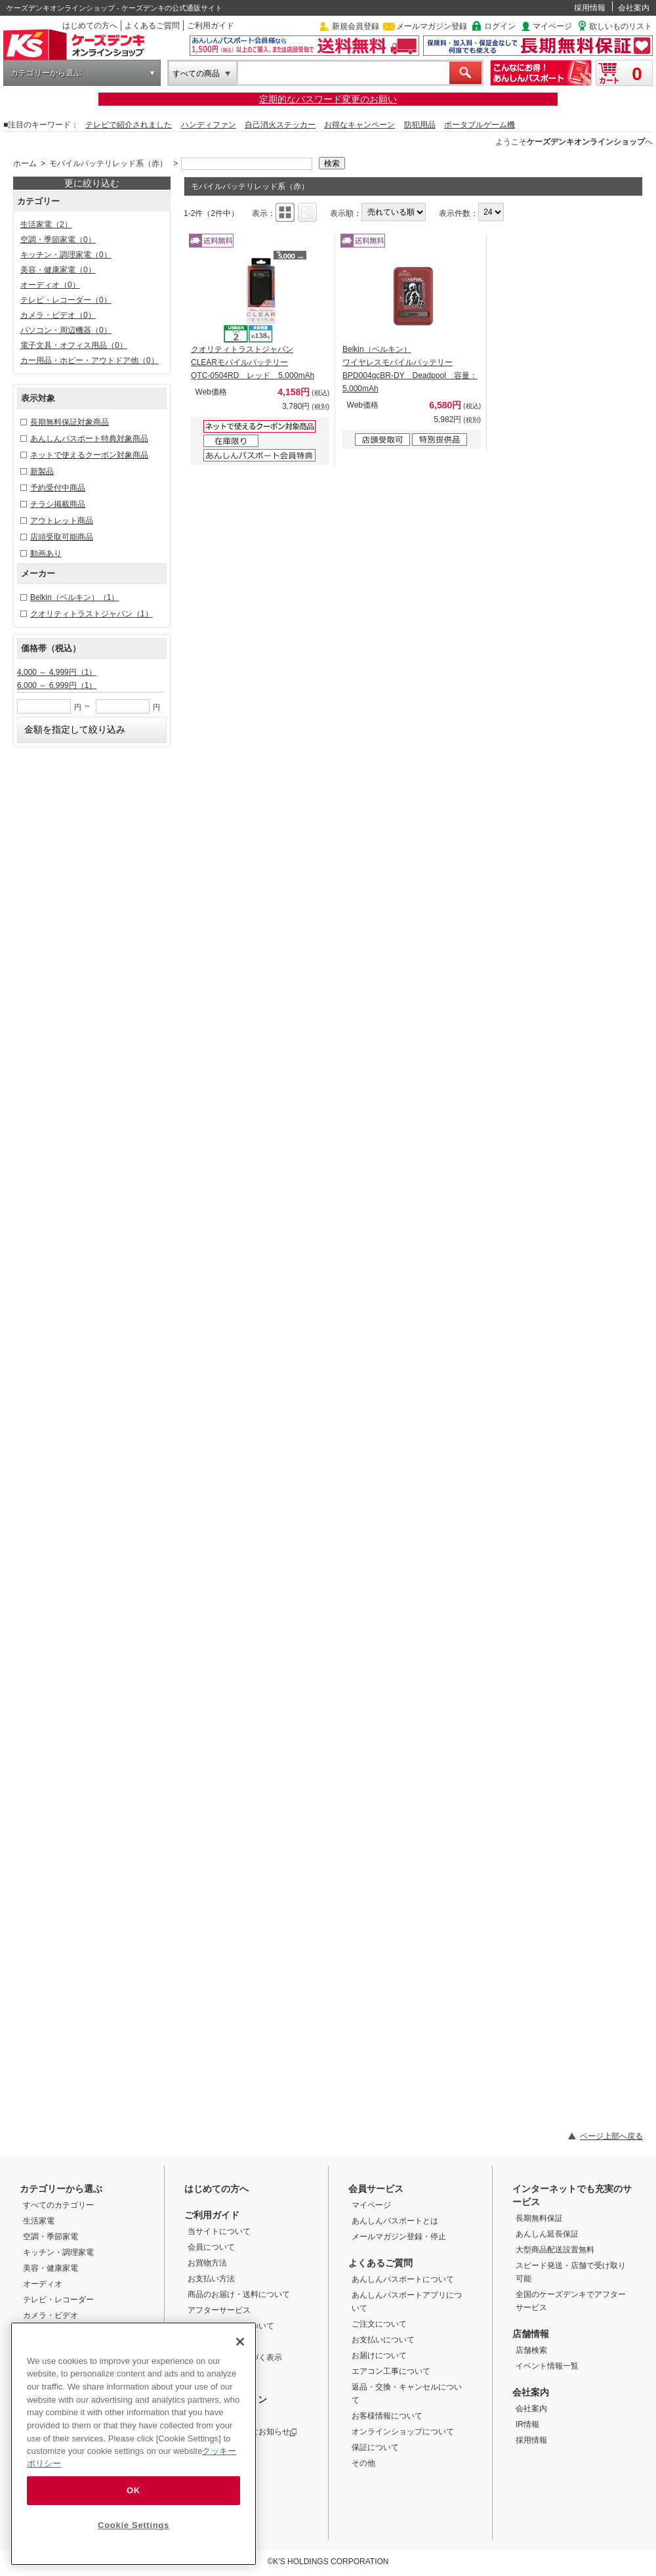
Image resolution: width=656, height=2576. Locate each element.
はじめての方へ (89, 25)
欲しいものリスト (620, 26)
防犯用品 (420, 124)
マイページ (552, 26)
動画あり (46, 553)
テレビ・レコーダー (66, 300)
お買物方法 (207, 2262)
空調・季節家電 (58, 239)
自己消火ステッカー (280, 124)
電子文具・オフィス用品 (73, 345)
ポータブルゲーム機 (479, 124)
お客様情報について (387, 2415)
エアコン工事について (391, 2371)
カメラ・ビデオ (58, 315)
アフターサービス (219, 2310)
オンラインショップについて (403, 2431)
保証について (375, 2447)
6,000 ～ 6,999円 (56, 685)
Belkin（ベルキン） (74, 597)
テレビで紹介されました (128, 124)
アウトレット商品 (61, 520)
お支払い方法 (211, 2278)
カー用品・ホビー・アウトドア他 (89, 360)
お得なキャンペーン (359, 124)
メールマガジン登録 (431, 26)
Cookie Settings (133, 2525)
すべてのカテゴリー (58, 2205)
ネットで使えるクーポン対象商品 (89, 455)
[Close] (240, 2341)
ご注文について (379, 2324)
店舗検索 (531, 2350)
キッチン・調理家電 (66, 254)
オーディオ (50, 285)
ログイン (500, 26)
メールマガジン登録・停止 (399, 2236)
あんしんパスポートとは (395, 2220)
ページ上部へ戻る (611, 2136)
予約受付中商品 (57, 487)
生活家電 (46, 224)
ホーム (25, 163)
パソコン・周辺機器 (66, 330)
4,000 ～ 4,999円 (56, 672)
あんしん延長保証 (547, 2234)
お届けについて (379, 2355)
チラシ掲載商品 (57, 504)
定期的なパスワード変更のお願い (328, 99)
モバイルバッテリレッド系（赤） (108, 163)
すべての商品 (196, 73)
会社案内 (633, 7)
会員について (211, 2247)
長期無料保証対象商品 (69, 422)
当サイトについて (219, 2231)
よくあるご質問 (152, 25)
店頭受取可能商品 (61, 537)
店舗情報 (530, 2334)
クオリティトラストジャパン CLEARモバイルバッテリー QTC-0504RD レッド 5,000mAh (252, 362)
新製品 (42, 471)
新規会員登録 (355, 26)
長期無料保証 (539, 2218)
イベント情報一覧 (547, 2366)
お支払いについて (383, 2339)
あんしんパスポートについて (403, 2279)
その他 (363, 2463)
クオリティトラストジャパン (91, 613)
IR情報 (527, 2424)
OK (133, 2490)
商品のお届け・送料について (239, 2294)
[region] (133, 2443)
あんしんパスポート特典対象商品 (89, 438)
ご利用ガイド (210, 25)
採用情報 (589, 7)
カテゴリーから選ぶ (45, 72)
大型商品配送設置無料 (555, 2249)
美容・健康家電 (58, 269)
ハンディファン (208, 124)
